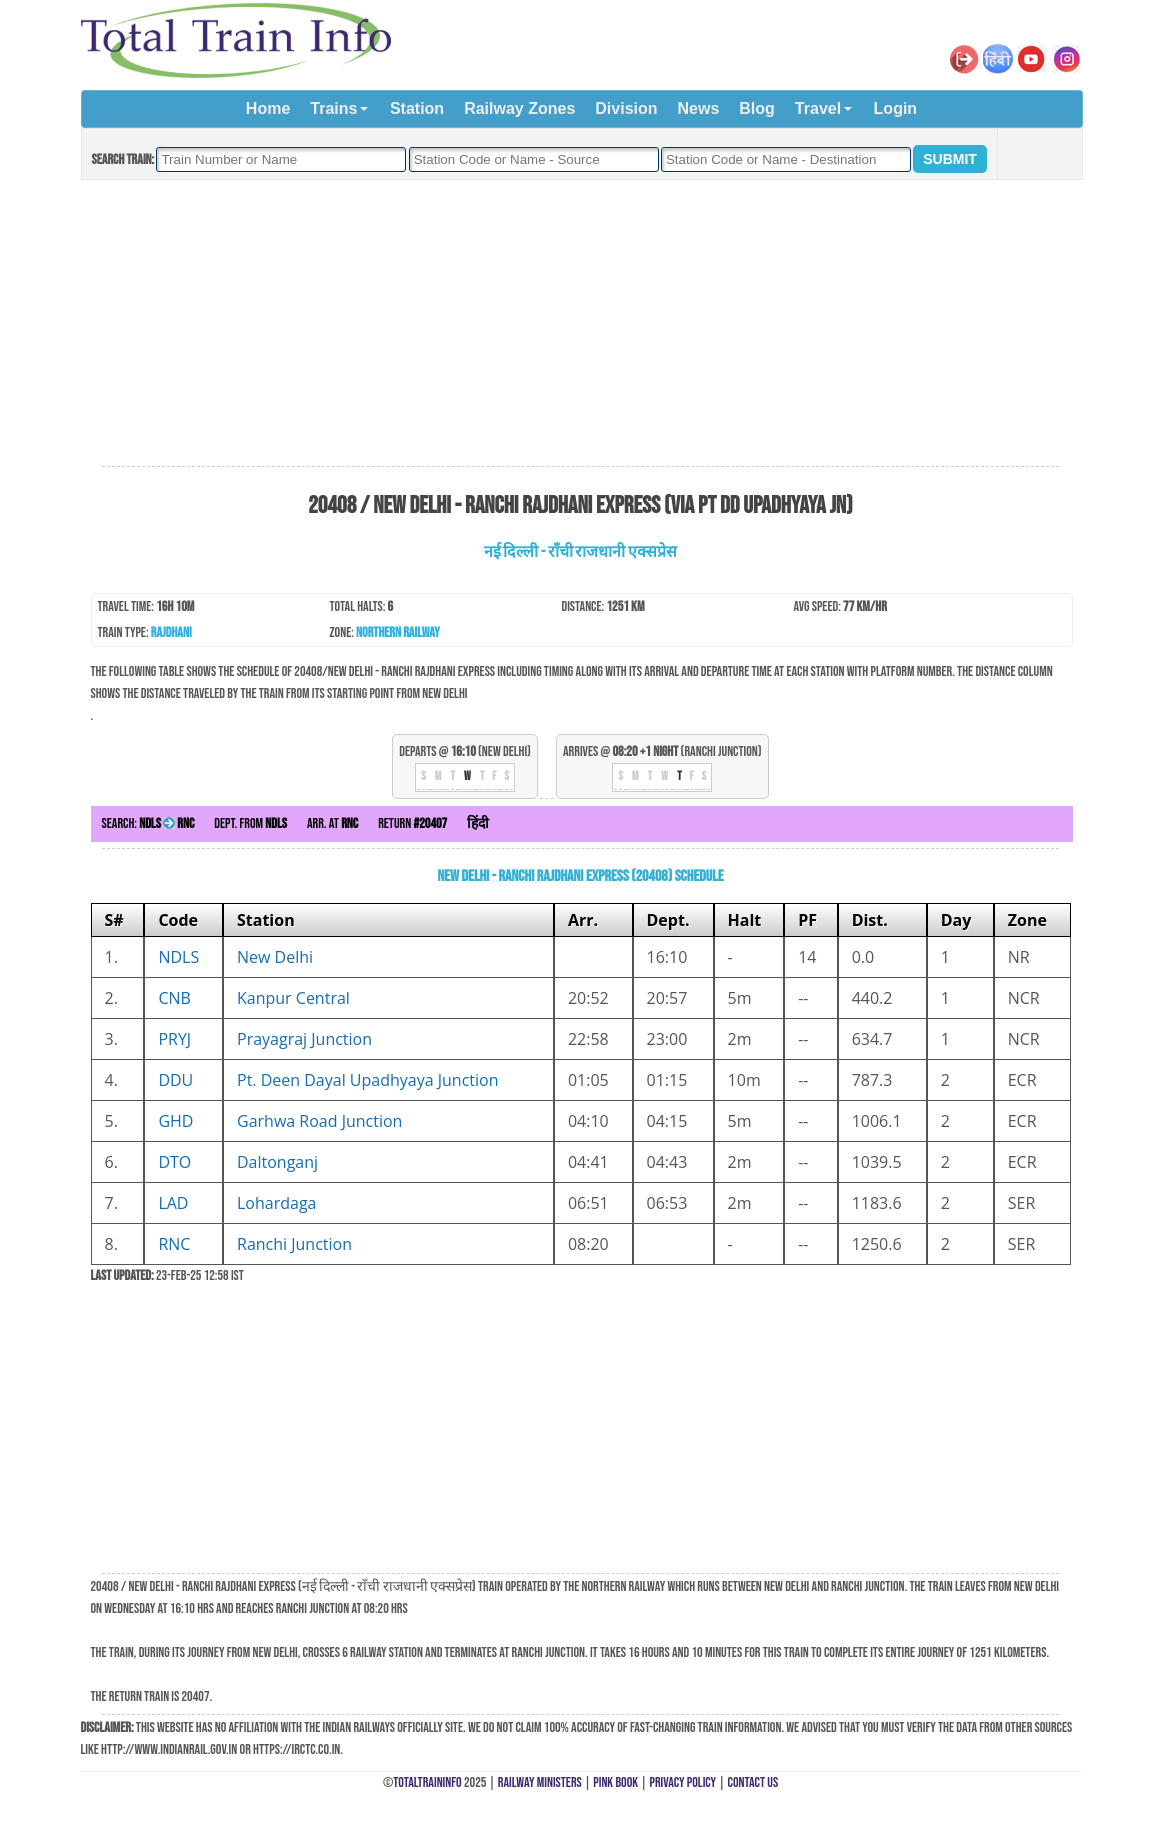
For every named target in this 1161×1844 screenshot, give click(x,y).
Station (417, 108)
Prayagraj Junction (304, 1039)
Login (896, 108)
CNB (174, 998)
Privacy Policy (683, 1782)
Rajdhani (171, 632)
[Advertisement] (580, 324)
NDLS (178, 957)
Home (268, 108)
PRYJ (174, 1039)
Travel (818, 108)
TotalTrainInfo (427, 1782)
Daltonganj (277, 1162)
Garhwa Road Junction (319, 1121)
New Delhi (275, 957)
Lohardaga (276, 1203)
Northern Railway (398, 632)
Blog (757, 108)
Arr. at (332, 823)
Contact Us (753, 1782)
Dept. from (250, 823)
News (699, 108)
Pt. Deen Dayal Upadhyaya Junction (368, 1080)
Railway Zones (519, 108)
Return (412, 823)
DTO (174, 1162)
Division (626, 108)
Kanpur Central (293, 998)
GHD (175, 1121)
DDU (175, 1080)
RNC (174, 1244)
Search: (148, 823)
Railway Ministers (540, 1782)
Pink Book (615, 1782)
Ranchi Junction (294, 1244)
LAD (173, 1203)
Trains (333, 108)
